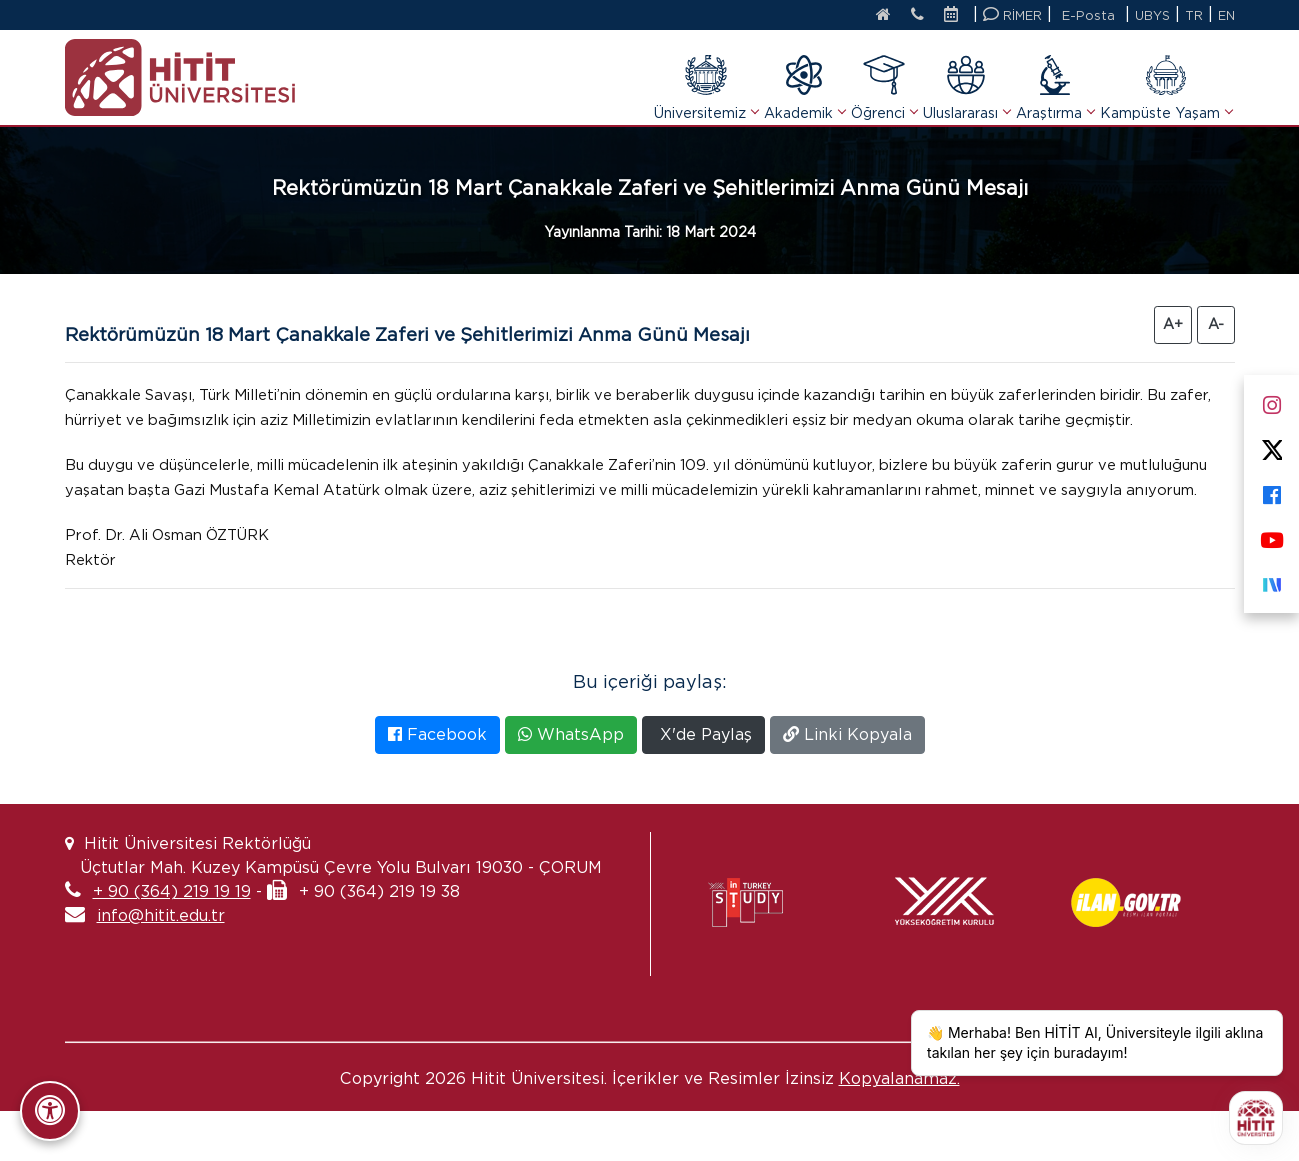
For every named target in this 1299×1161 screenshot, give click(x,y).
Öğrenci (884, 87)
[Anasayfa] (870, 16)
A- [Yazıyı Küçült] (1216, 324)
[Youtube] (1271, 535)
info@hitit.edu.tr (161, 965)
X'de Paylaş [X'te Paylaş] (703, 784)
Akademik (804, 87)
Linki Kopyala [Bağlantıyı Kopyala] (847, 784)
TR (1193, 15)
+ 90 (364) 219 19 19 (172, 941)
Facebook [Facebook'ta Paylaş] (437, 784)
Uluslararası (966, 87)
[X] (1271, 445)
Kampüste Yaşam (1166, 87)
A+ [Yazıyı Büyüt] (1173, 324)
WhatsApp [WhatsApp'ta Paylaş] (571, 784)
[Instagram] (1271, 400)
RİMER (1010, 14)
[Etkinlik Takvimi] (953, 16)
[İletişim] (909, 16)
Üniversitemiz (706, 87)
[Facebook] (1271, 490)
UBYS (1151, 15)
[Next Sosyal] (1271, 580)
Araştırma (1055, 87)
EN (1226, 15)
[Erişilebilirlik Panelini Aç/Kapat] (50, 1111)
